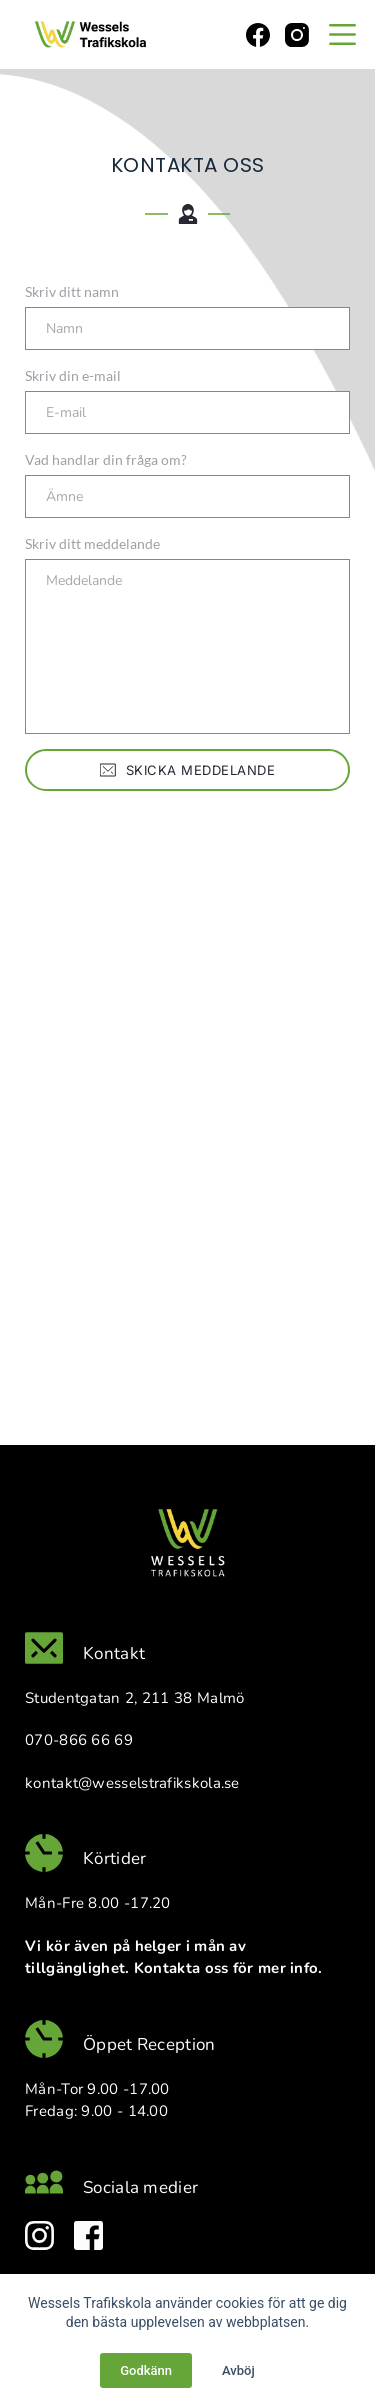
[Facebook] (258, 35)
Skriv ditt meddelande (92, 543)
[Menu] (342, 34)
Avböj (238, 2370)
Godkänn (146, 2370)
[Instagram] (297, 35)
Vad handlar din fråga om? (106, 459)
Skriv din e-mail (73, 375)
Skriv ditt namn (72, 291)
